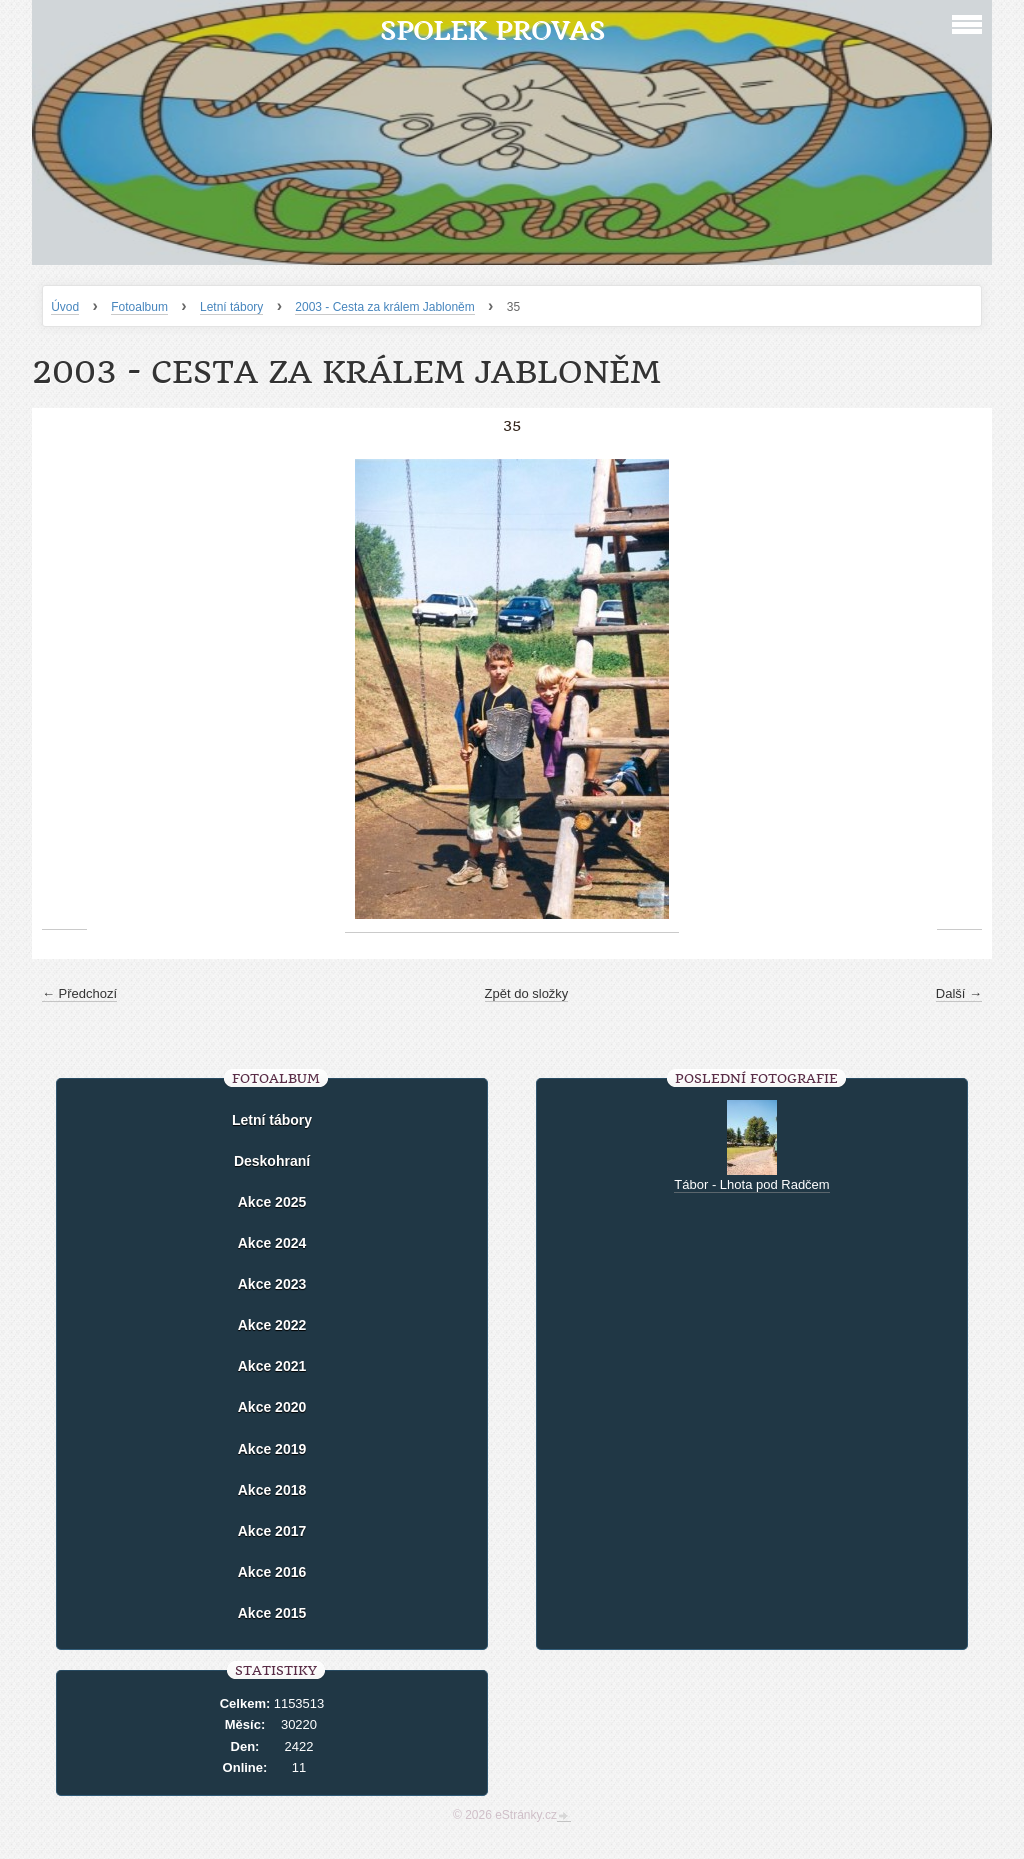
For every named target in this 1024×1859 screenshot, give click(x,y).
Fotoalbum (139, 307)
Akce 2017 (272, 1531)
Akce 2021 (272, 1366)
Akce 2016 (272, 1572)
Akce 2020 (272, 1407)
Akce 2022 (272, 1325)
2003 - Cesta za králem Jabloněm (384, 307)
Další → (959, 993)
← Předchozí (79, 993)
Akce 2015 (272, 1613)
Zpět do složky (527, 993)
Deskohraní (272, 1161)
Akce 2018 (272, 1490)
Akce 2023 (272, 1284)
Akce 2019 (272, 1449)
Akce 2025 (272, 1202)
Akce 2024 (272, 1243)
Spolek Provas (492, 30)
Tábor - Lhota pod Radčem (751, 1184)
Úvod (65, 307)
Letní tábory (231, 307)
